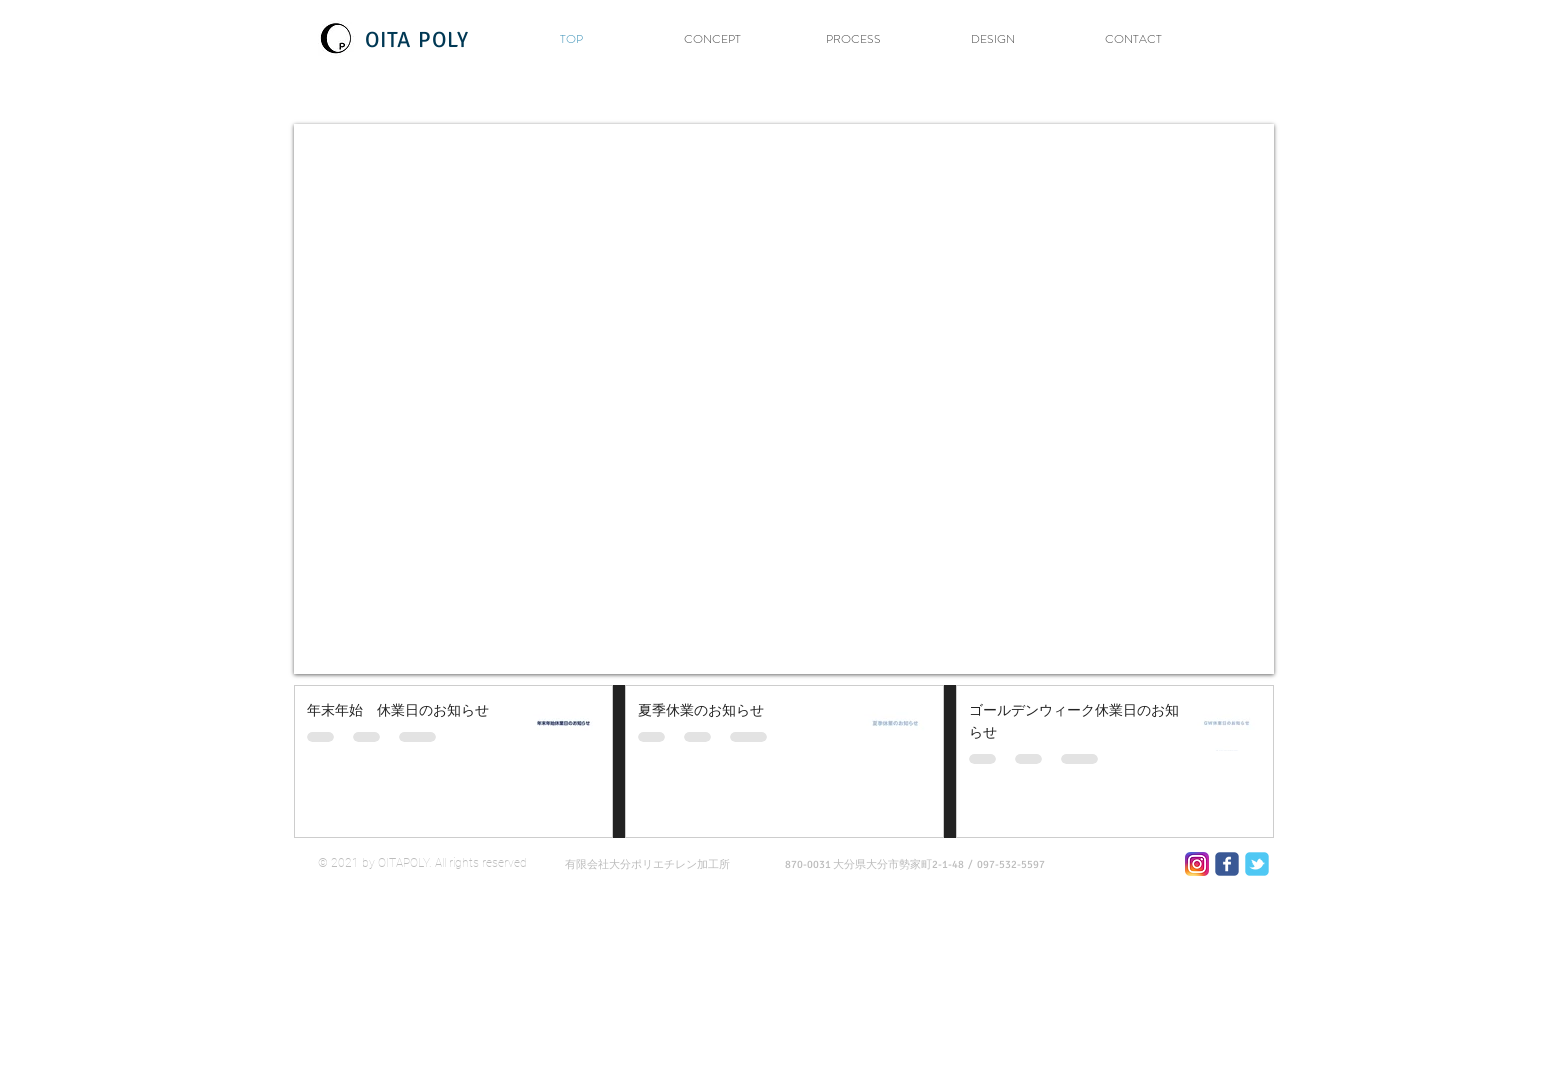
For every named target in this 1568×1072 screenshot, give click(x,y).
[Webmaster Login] (1211, 954)
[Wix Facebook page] (1227, 864)
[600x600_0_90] (1197, 864)
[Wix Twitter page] (1257, 864)
